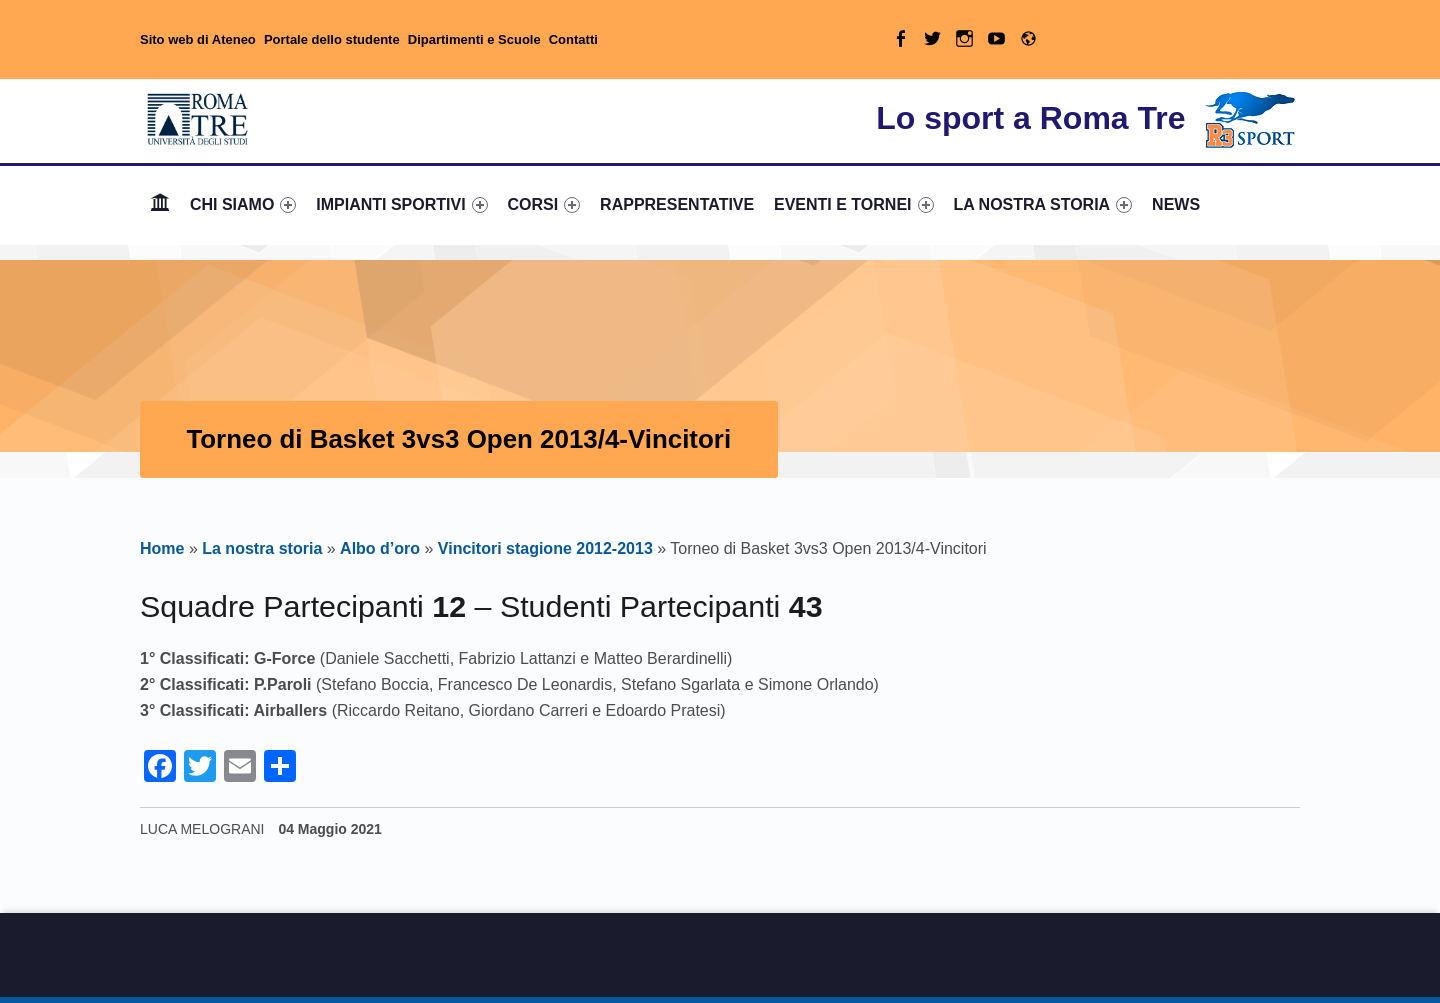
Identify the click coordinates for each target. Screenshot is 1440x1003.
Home (160, 204)
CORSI (544, 204)
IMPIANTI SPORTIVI (401, 204)
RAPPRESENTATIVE (677, 204)
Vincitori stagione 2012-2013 (545, 548)
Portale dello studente (332, 39)
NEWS (1176, 204)
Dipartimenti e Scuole (474, 39)
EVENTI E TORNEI (854, 204)
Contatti (573, 39)
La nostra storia (262, 548)
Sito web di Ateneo (198, 39)
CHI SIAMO (243, 204)
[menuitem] (160, 205)
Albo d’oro (380, 548)
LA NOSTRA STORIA (1042, 204)
